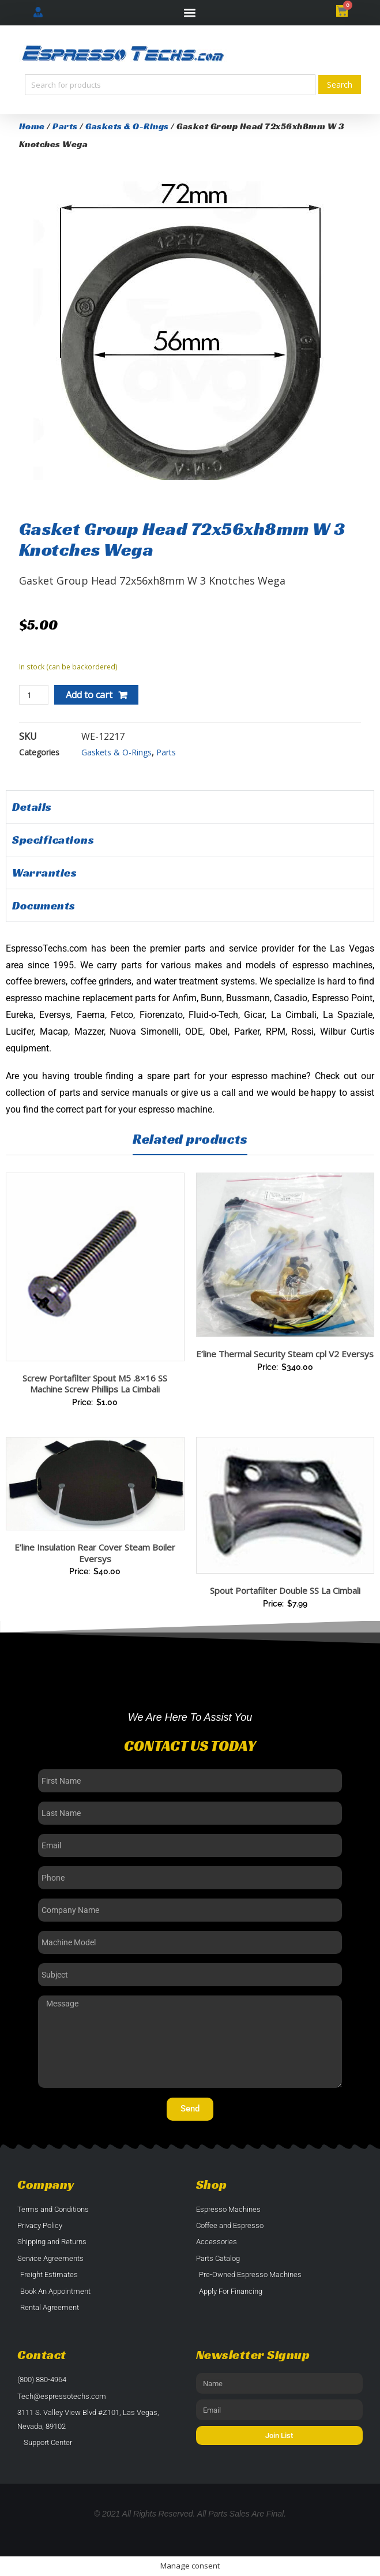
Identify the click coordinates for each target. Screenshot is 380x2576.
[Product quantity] (33, 695)
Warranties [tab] (44, 872)
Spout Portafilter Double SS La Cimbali (285, 1590)
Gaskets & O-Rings (127, 126)
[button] (190, 13)
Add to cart (89, 694)
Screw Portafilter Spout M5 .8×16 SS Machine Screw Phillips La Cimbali (94, 1383)
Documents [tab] (44, 905)
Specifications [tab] (53, 839)
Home (32, 126)
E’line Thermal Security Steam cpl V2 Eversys (285, 1354)
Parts (65, 126)
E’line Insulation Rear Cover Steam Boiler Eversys (94, 1552)
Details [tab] (32, 806)
